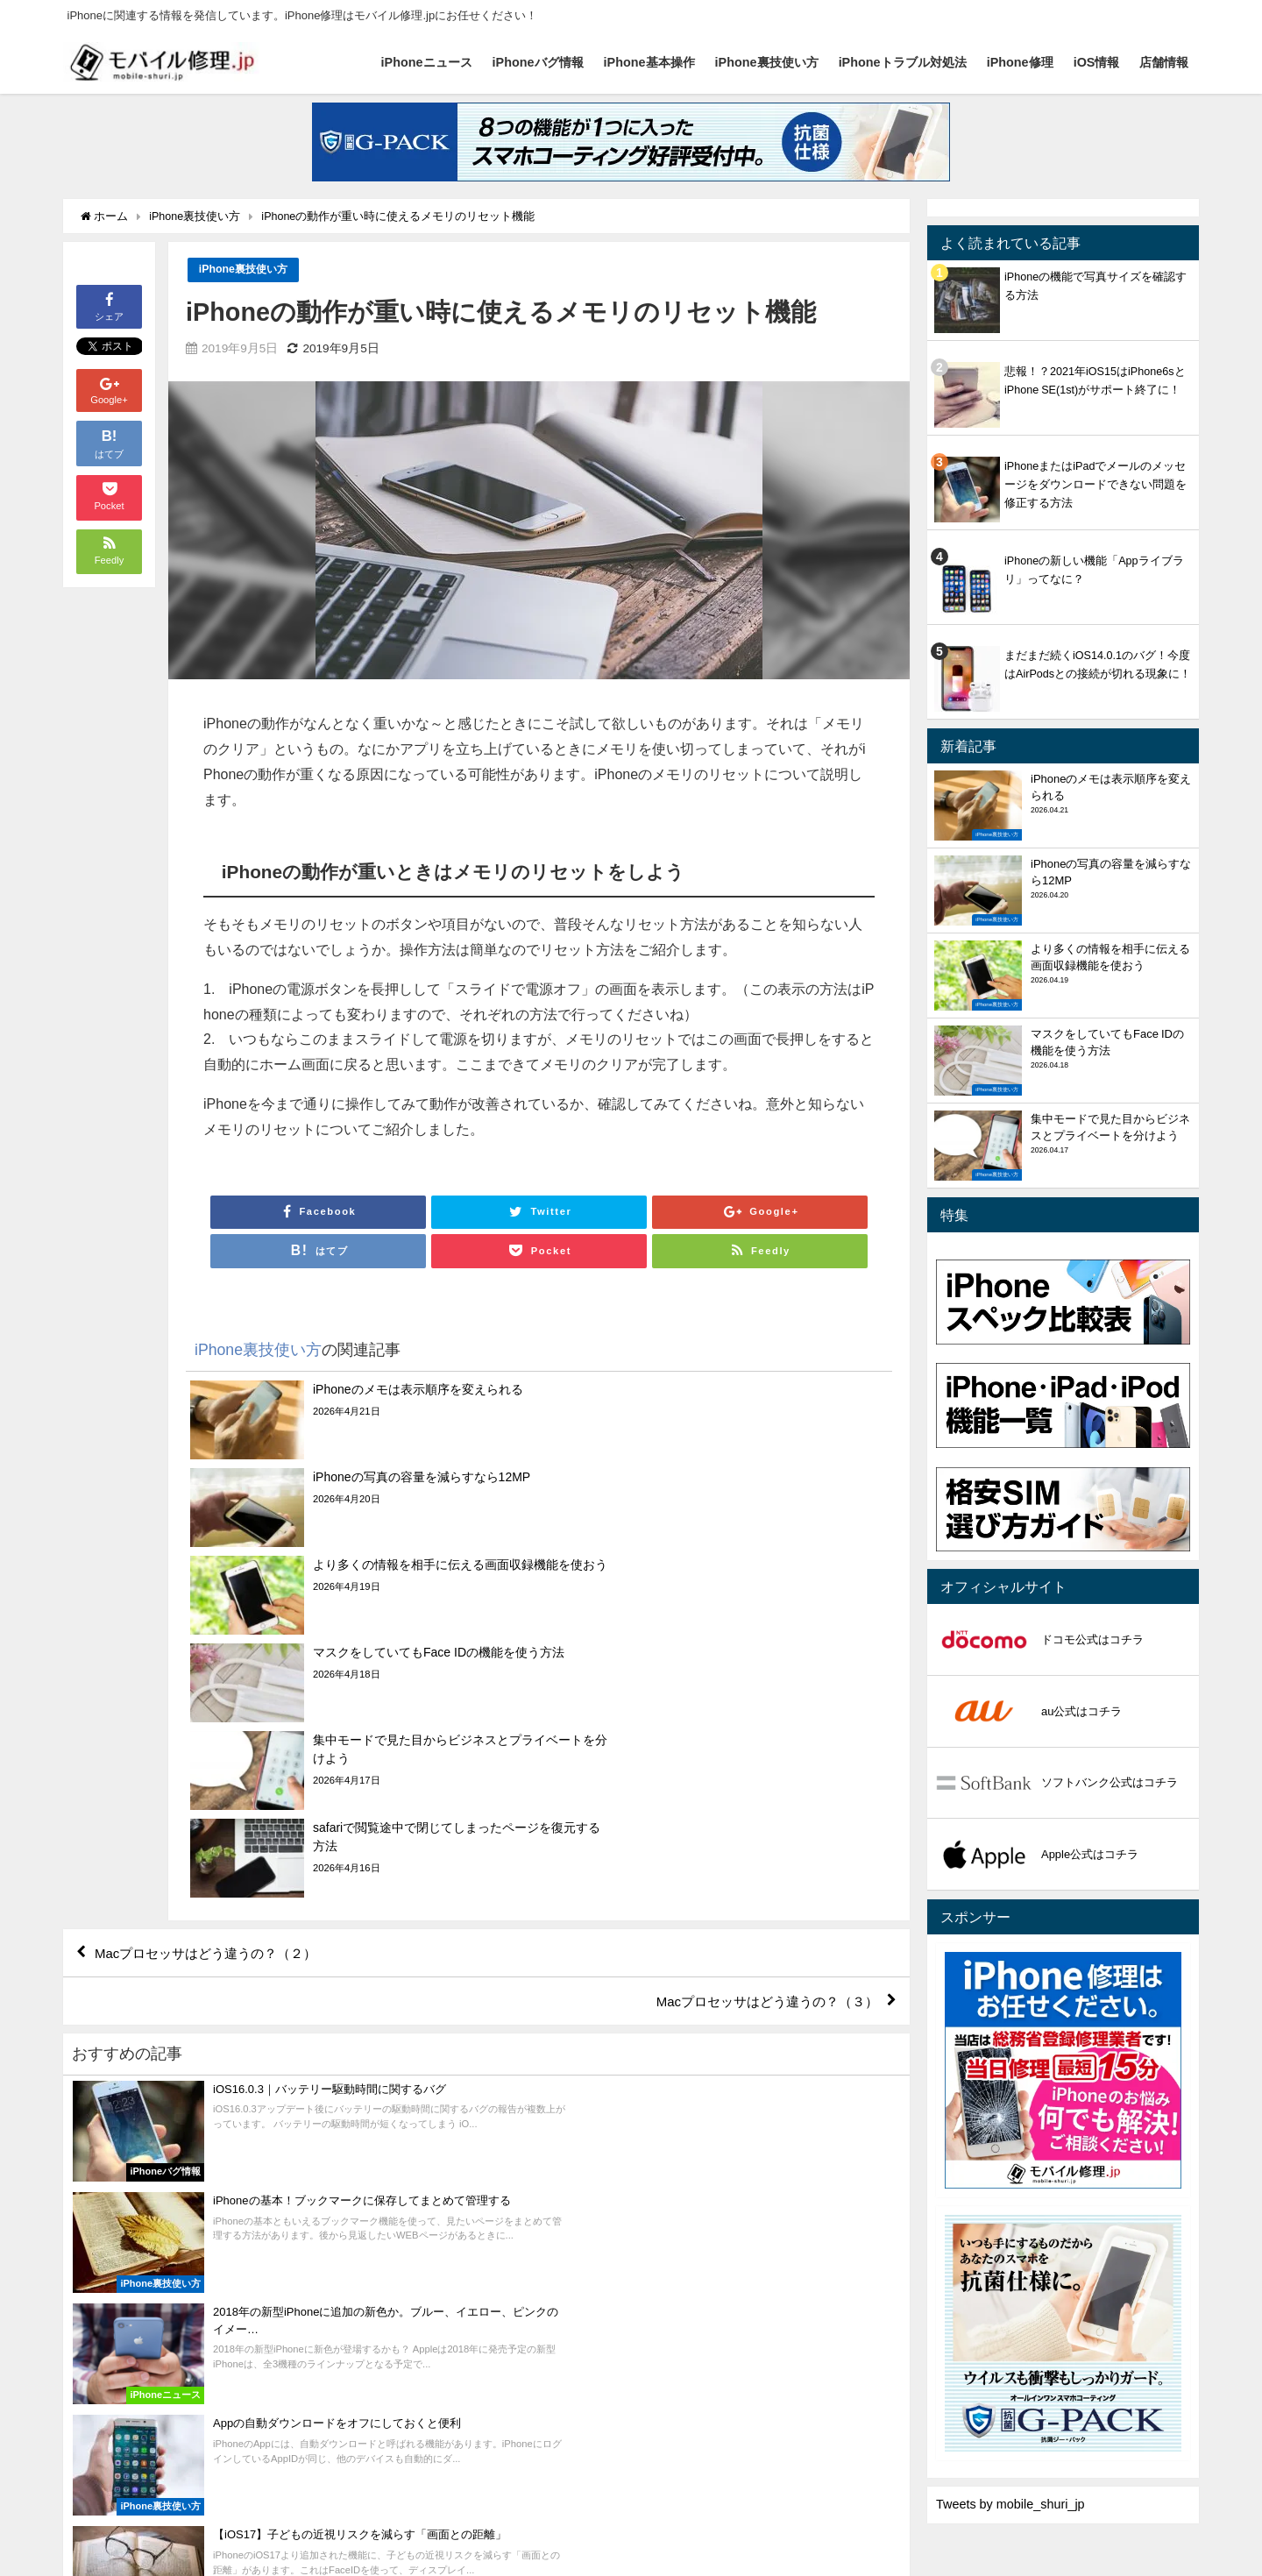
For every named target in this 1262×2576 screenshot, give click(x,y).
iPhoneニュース (426, 62)
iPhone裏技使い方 (767, 62)
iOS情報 (1097, 62)
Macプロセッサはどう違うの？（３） (759, 1742)
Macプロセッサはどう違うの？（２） (214, 1692)
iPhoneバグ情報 (538, 62)
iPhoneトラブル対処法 (903, 62)
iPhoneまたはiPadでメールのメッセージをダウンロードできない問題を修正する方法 (1095, 484)
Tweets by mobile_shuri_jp (1010, 2504)
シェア (109, 305)
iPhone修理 (1020, 62)
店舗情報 (1163, 62)
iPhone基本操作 (649, 62)
